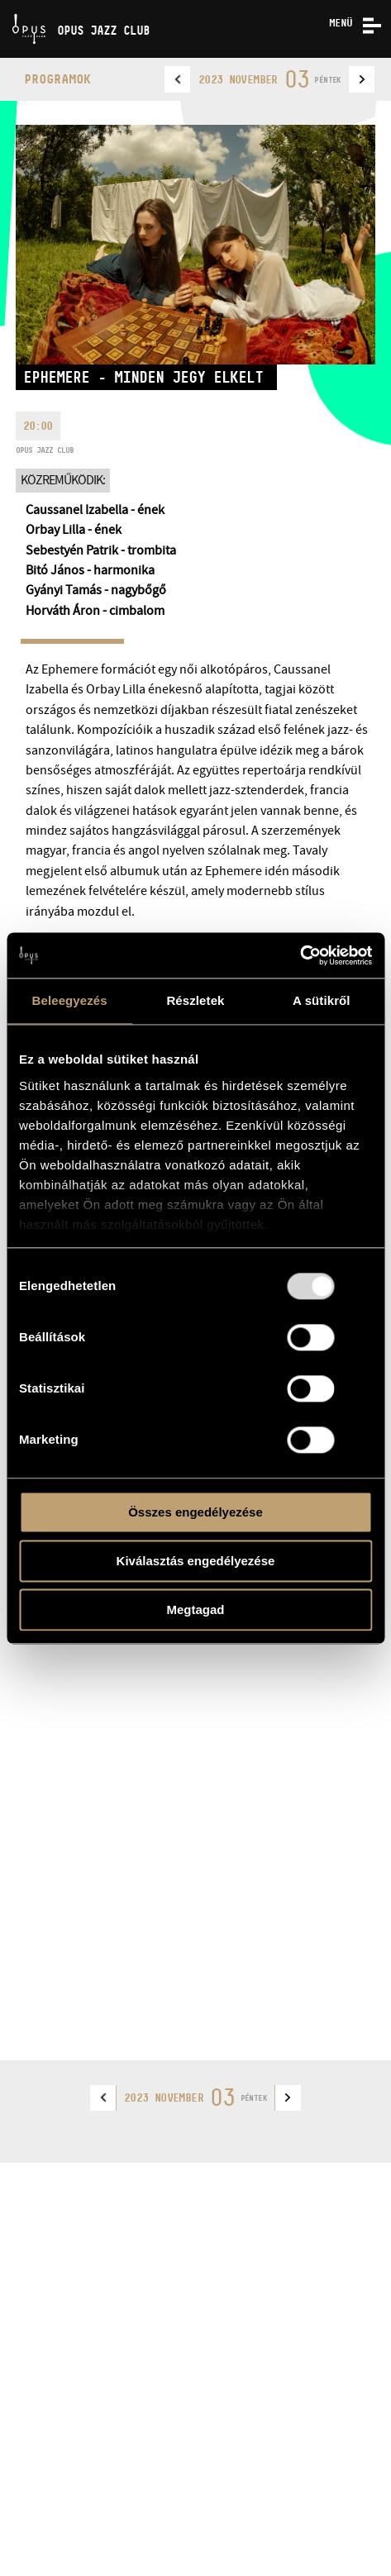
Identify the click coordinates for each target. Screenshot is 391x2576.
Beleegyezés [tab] (69, 1000)
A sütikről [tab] (321, 1000)
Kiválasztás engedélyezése (196, 1561)
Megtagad (195, 1609)
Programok (57, 79)
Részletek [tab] (195, 1000)
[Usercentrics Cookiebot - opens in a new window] (299, 955)
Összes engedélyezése (195, 1512)
